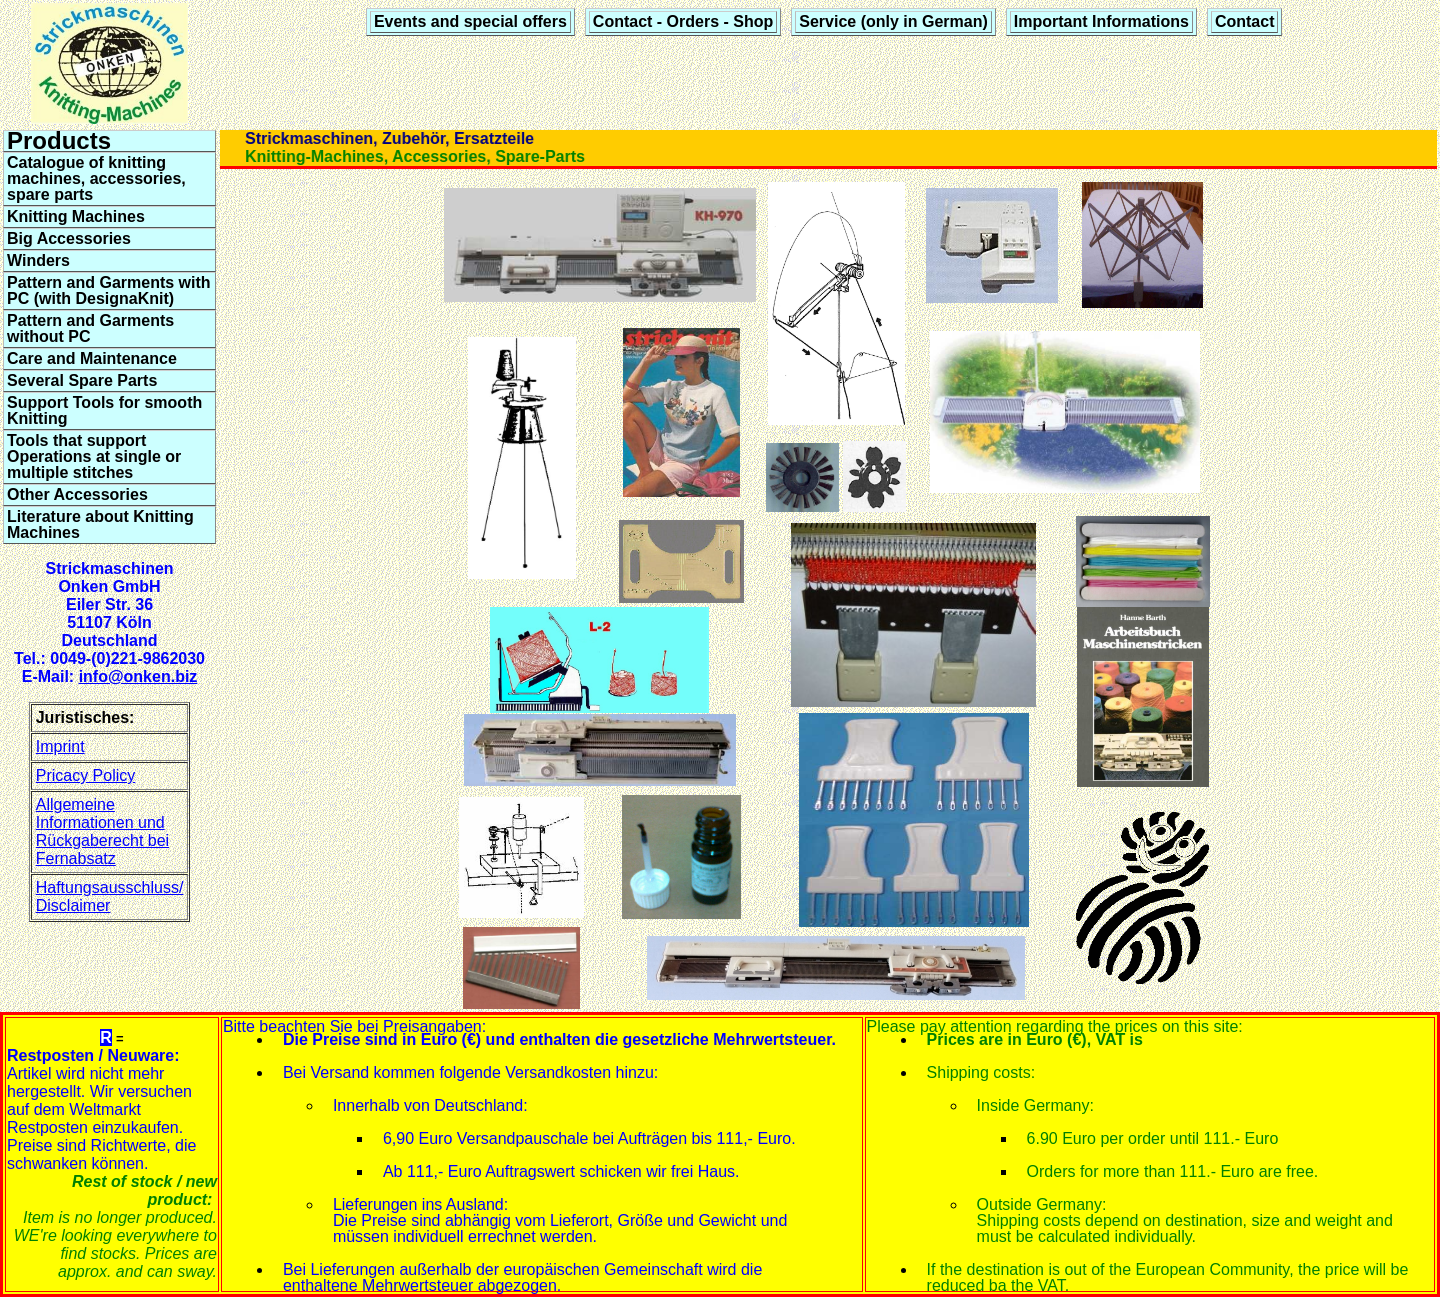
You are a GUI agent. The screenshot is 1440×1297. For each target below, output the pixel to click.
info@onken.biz (138, 676)
